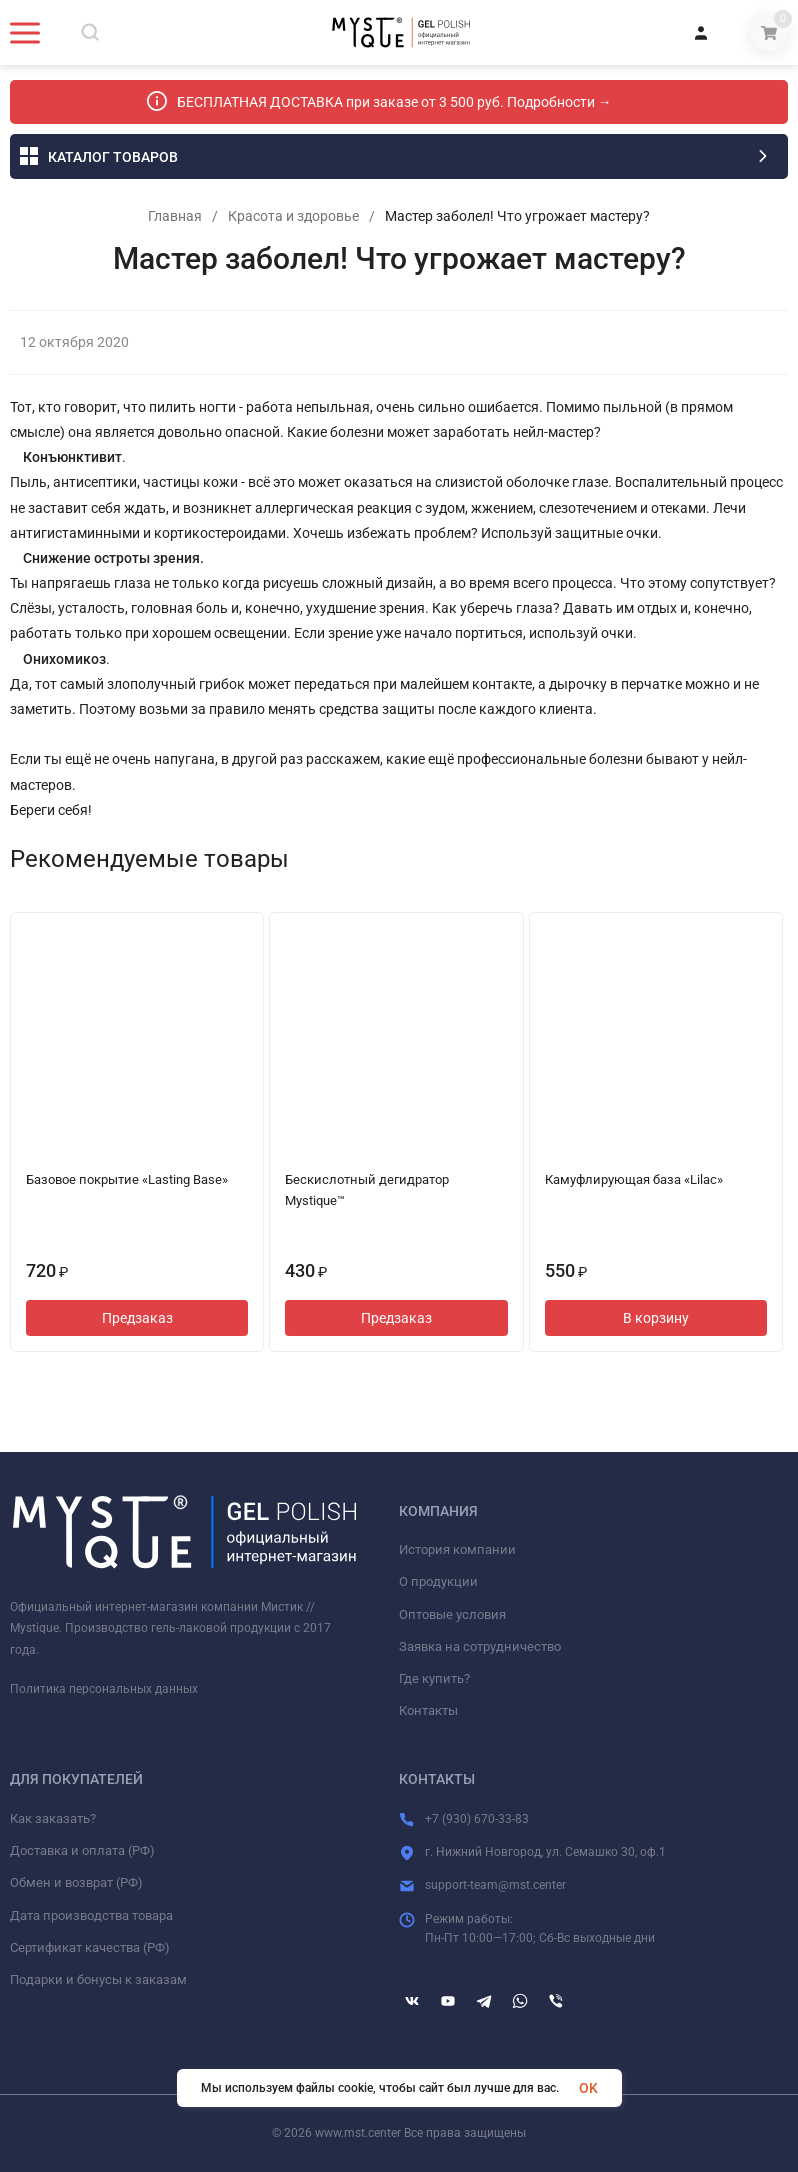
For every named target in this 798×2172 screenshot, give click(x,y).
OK (588, 2088)
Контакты (428, 1710)
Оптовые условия (452, 1614)
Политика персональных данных (104, 1689)
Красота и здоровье (293, 216)
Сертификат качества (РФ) (90, 1947)
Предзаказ (137, 1318)
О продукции (438, 1581)
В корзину (656, 1318)
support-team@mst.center (495, 1885)
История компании (457, 1549)
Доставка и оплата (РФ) (82, 1850)
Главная (175, 216)
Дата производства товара (91, 1915)
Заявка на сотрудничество (480, 1646)
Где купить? (434, 1678)
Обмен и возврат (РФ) (76, 1882)
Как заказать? (53, 1818)
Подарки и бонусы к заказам (98, 1979)
